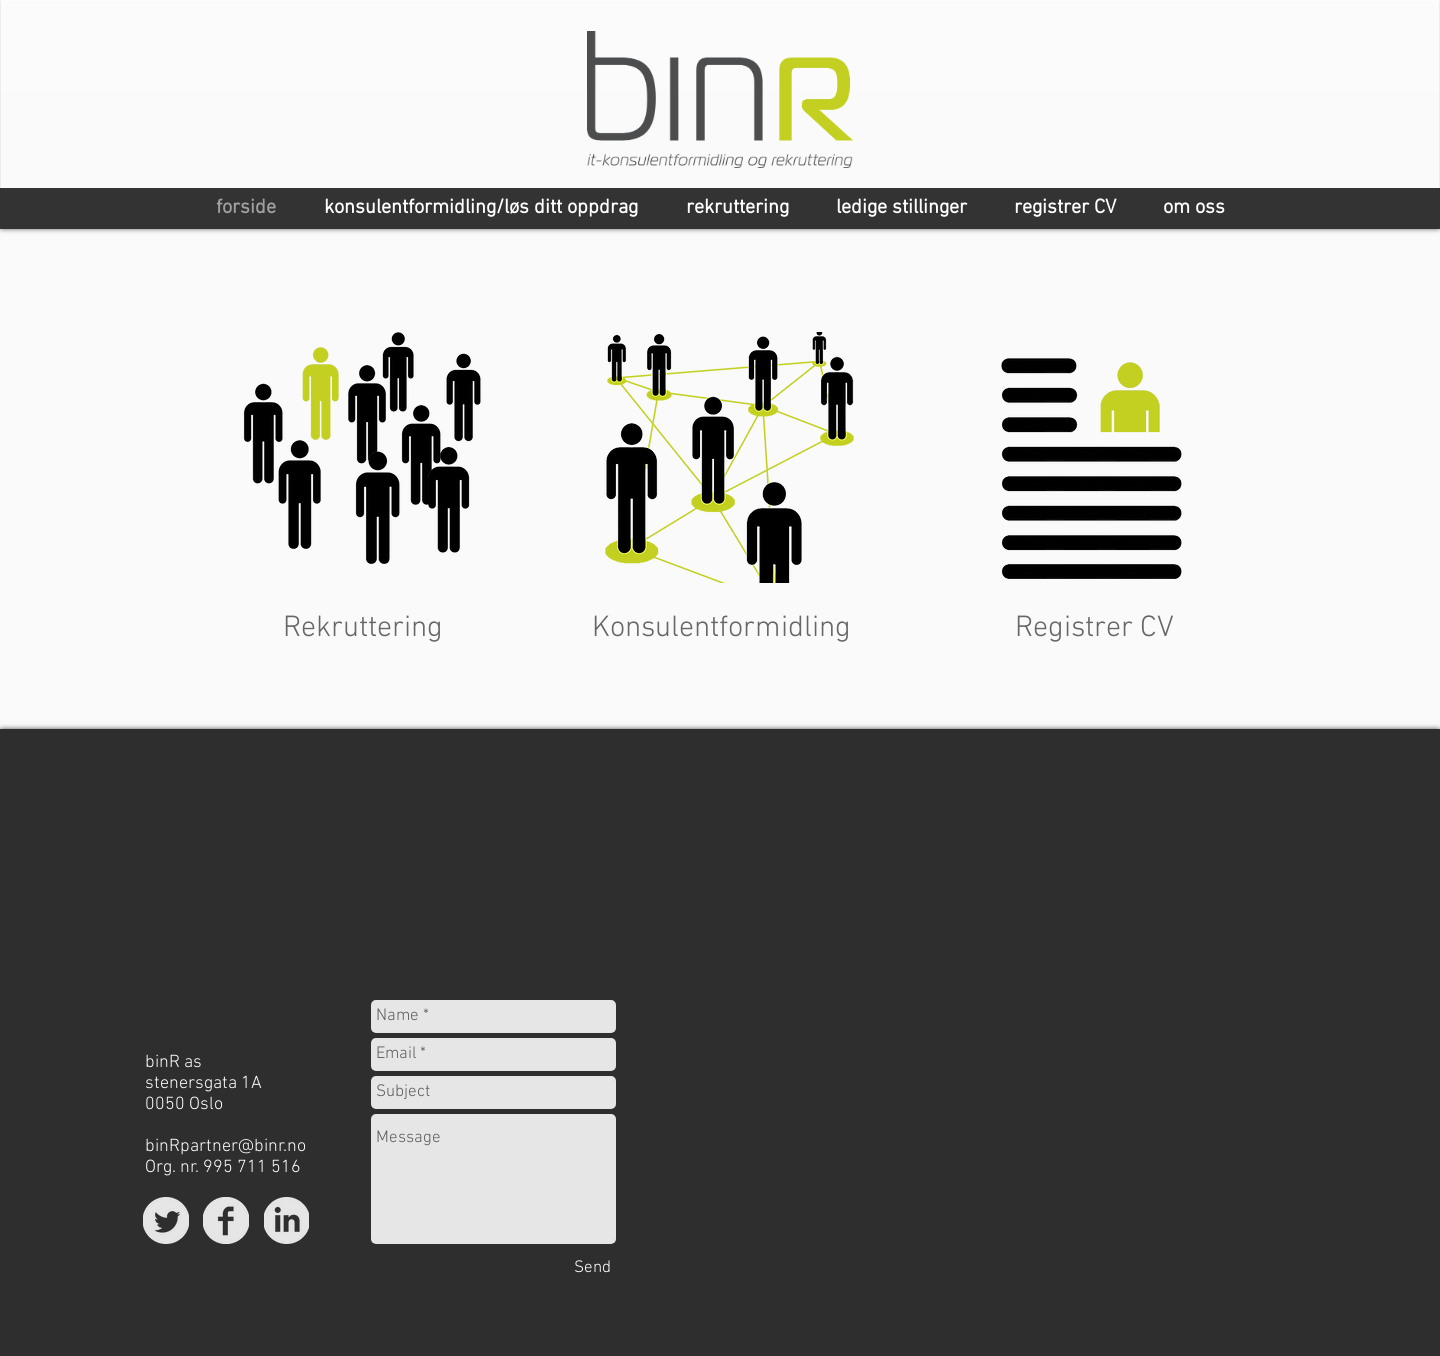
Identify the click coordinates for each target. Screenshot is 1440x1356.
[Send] (592, 1268)
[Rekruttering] (362, 629)
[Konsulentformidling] (721, 629)
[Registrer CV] (1094, 629)
